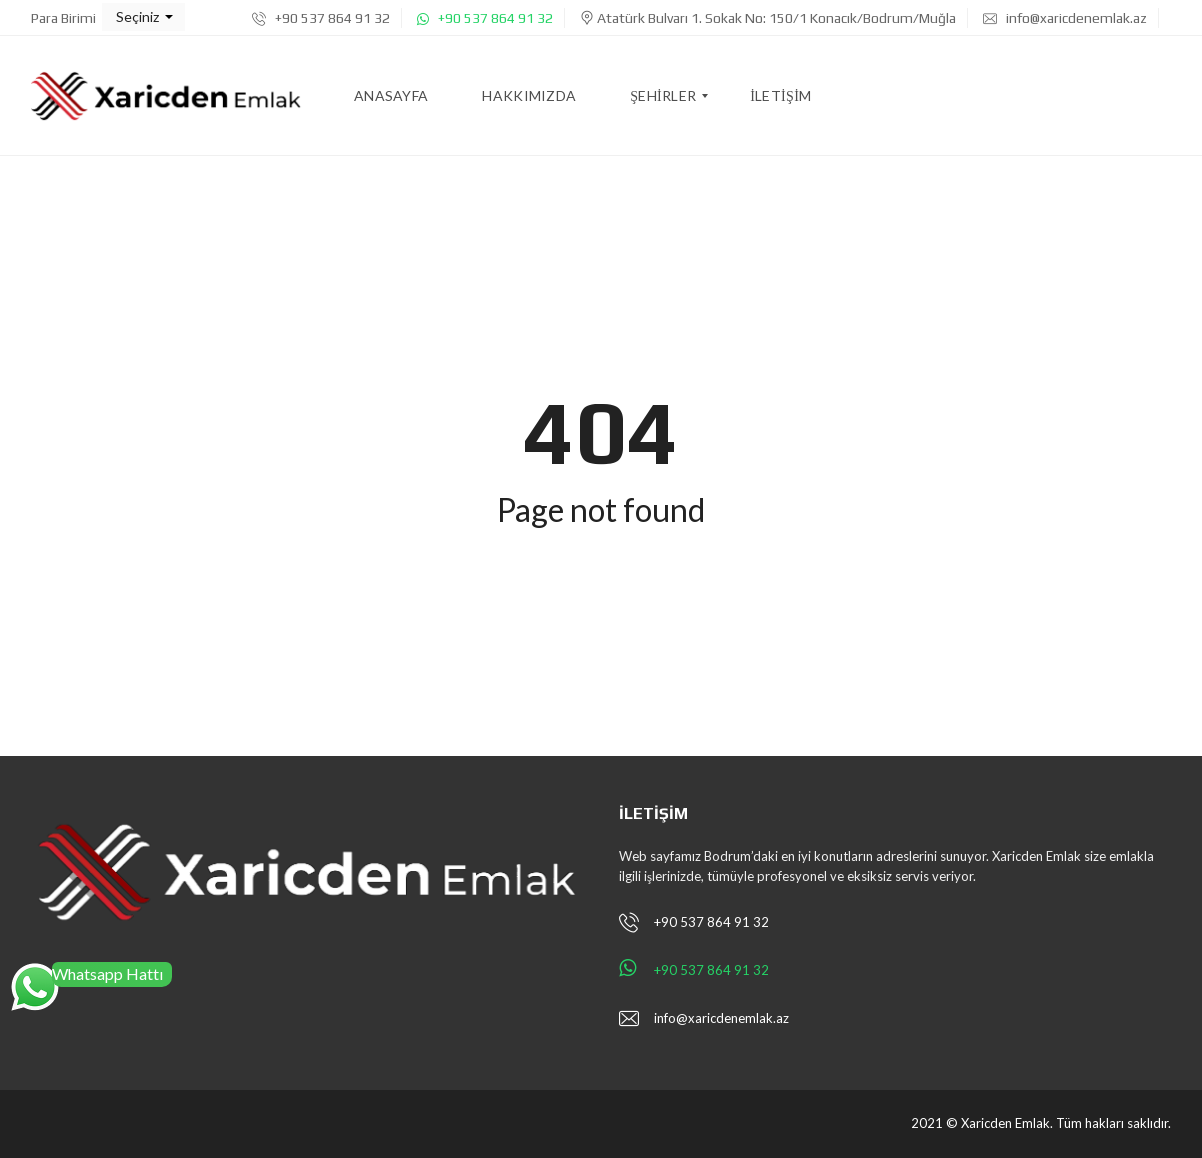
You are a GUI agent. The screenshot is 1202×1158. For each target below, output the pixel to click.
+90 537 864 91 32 (321, 18)
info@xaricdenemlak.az (1065, 18)
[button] (143, 17)
